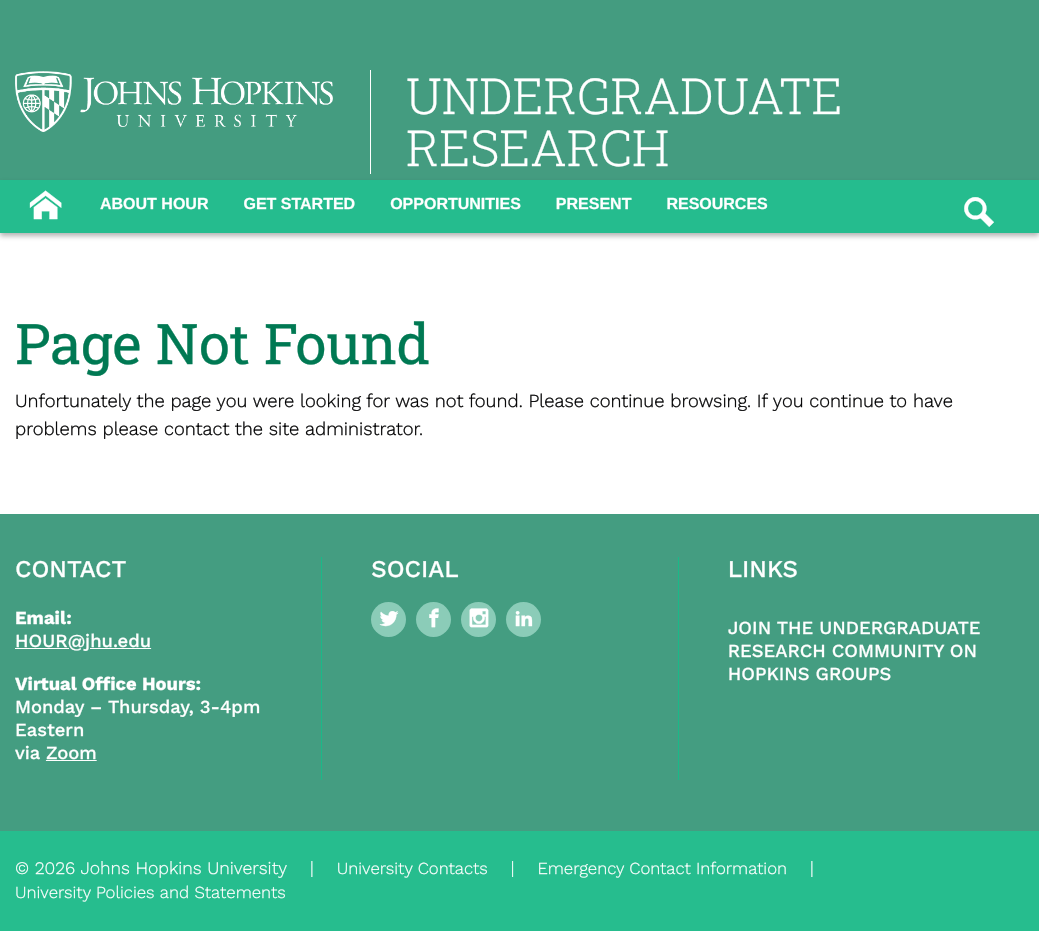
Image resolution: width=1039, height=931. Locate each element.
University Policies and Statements (150, 893)
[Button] (45, 203)
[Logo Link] (174, 101)
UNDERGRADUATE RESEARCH (624, 122)
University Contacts (412, 869)
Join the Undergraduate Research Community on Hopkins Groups (854, 651)
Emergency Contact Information (662, 869)
